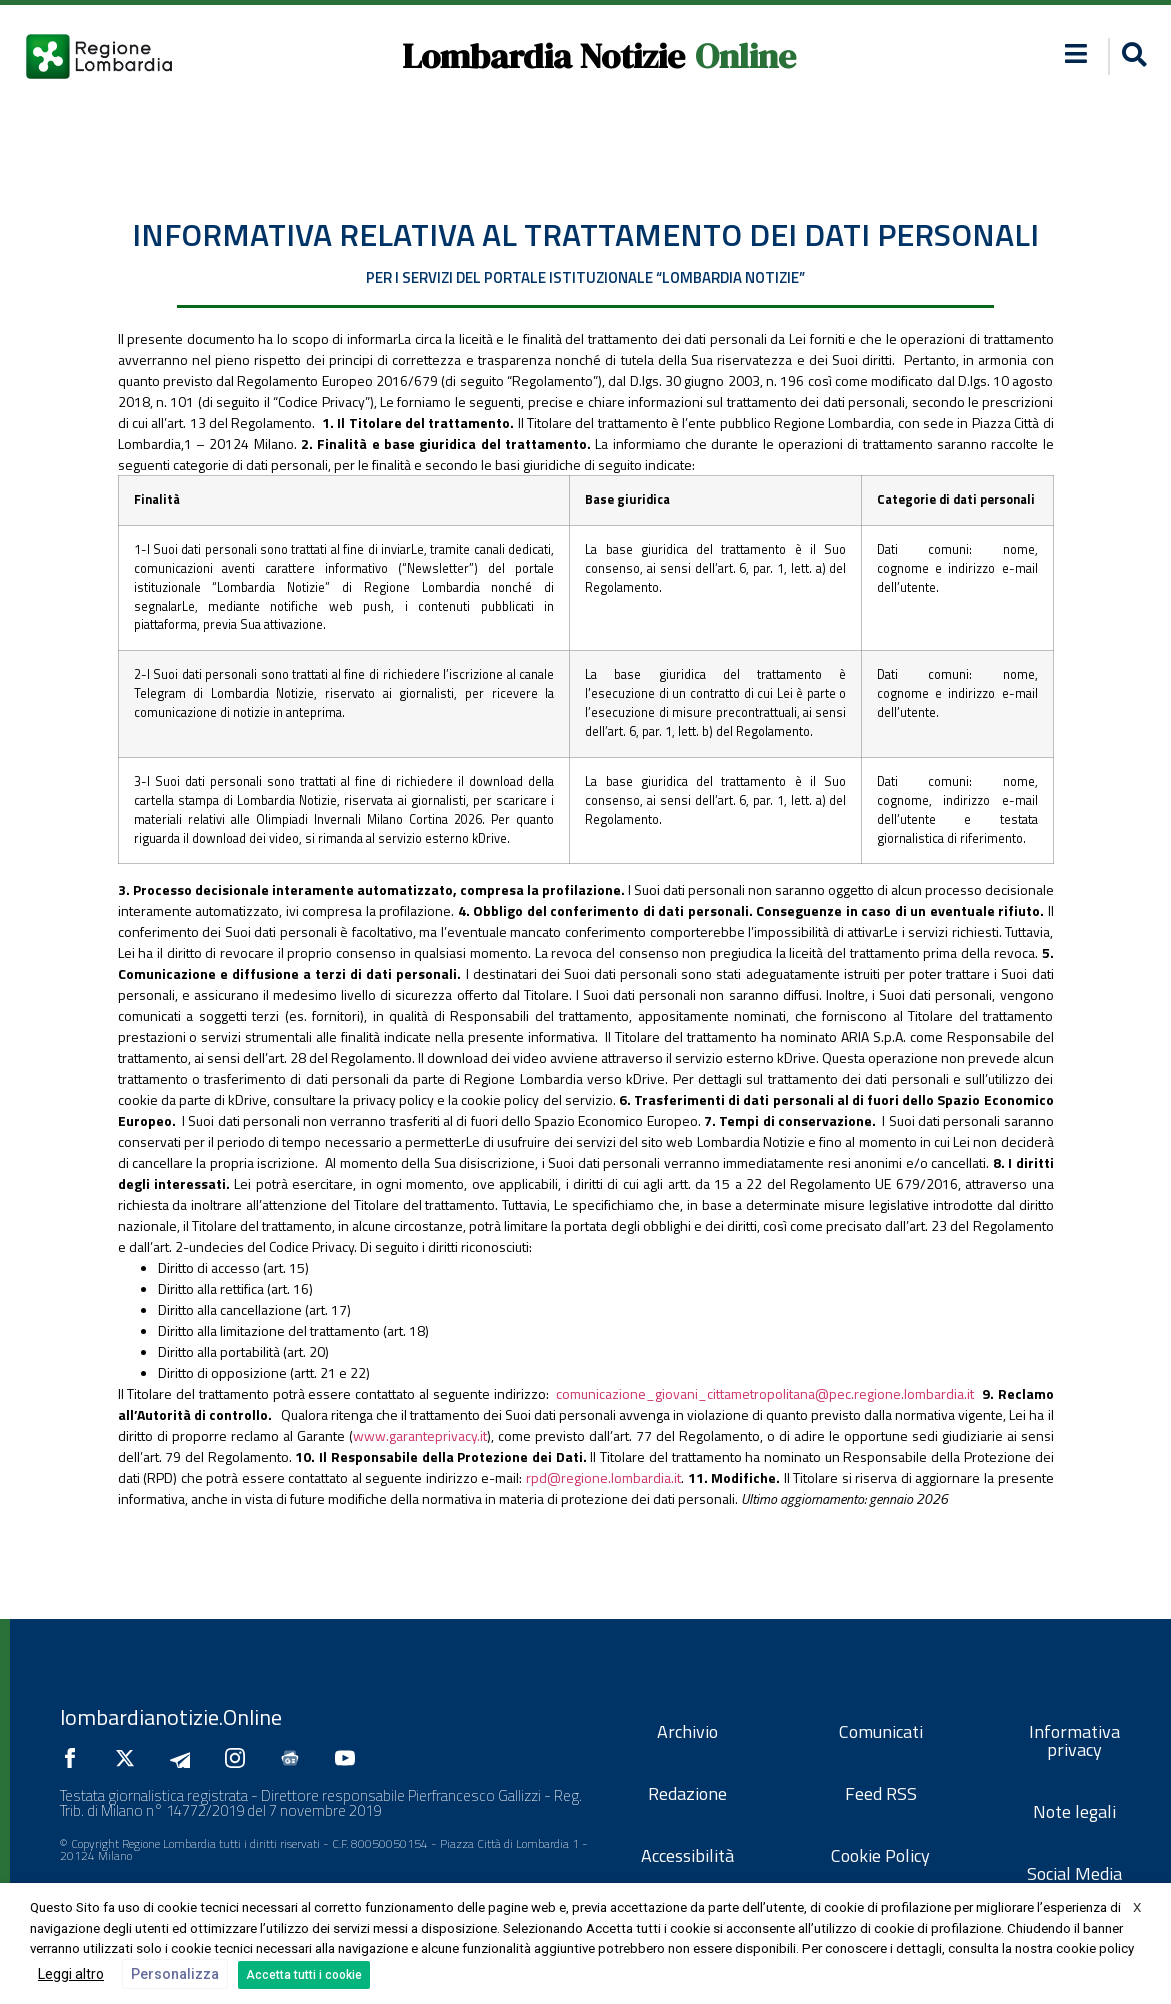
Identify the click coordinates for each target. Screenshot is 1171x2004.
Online (745, 56)
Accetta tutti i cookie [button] (304, 1975)
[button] (1131, 56)
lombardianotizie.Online (171, 1717)
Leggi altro (71, 1974)
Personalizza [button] (175, 1974)
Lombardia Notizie (543, 56)
